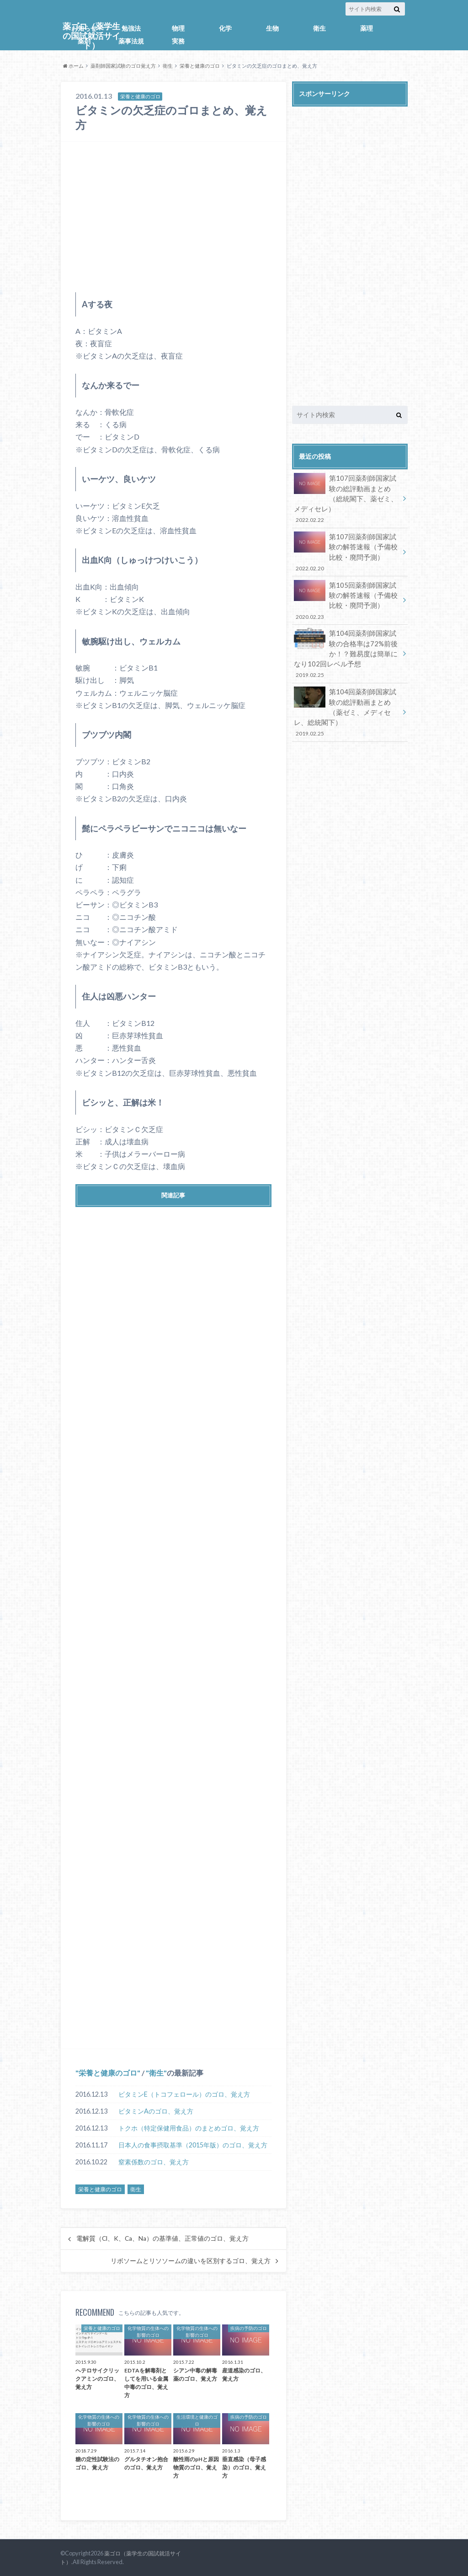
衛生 (319, 28)
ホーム (73, 66)
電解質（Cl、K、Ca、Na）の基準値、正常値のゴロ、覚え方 (162, 2238)
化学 (225, 28)
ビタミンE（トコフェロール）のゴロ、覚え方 (184, 2094)
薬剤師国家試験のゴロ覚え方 (123, 66)
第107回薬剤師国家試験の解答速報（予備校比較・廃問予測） (347, 549)
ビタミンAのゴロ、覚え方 (155, 2111)
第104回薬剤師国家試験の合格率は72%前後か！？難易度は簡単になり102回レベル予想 (347, 647)
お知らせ (84, 28)
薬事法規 (131, 41)
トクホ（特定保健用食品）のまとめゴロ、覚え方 (188, 2128)
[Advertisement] (173, 217)
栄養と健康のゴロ (200, 66)
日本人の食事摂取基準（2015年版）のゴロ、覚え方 (192, 2145)
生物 (272, 28)
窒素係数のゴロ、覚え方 (153, 2162)
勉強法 (131, 28)
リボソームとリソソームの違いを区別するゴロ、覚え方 (191, 2261)
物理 (178, 28)
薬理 (366, 28)
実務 (178, 41)
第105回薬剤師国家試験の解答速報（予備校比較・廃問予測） (347, 596)
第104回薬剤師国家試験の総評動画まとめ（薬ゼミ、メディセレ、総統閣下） (347, 704)
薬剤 (84, 41)
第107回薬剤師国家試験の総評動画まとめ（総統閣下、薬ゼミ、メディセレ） (347, 497)
